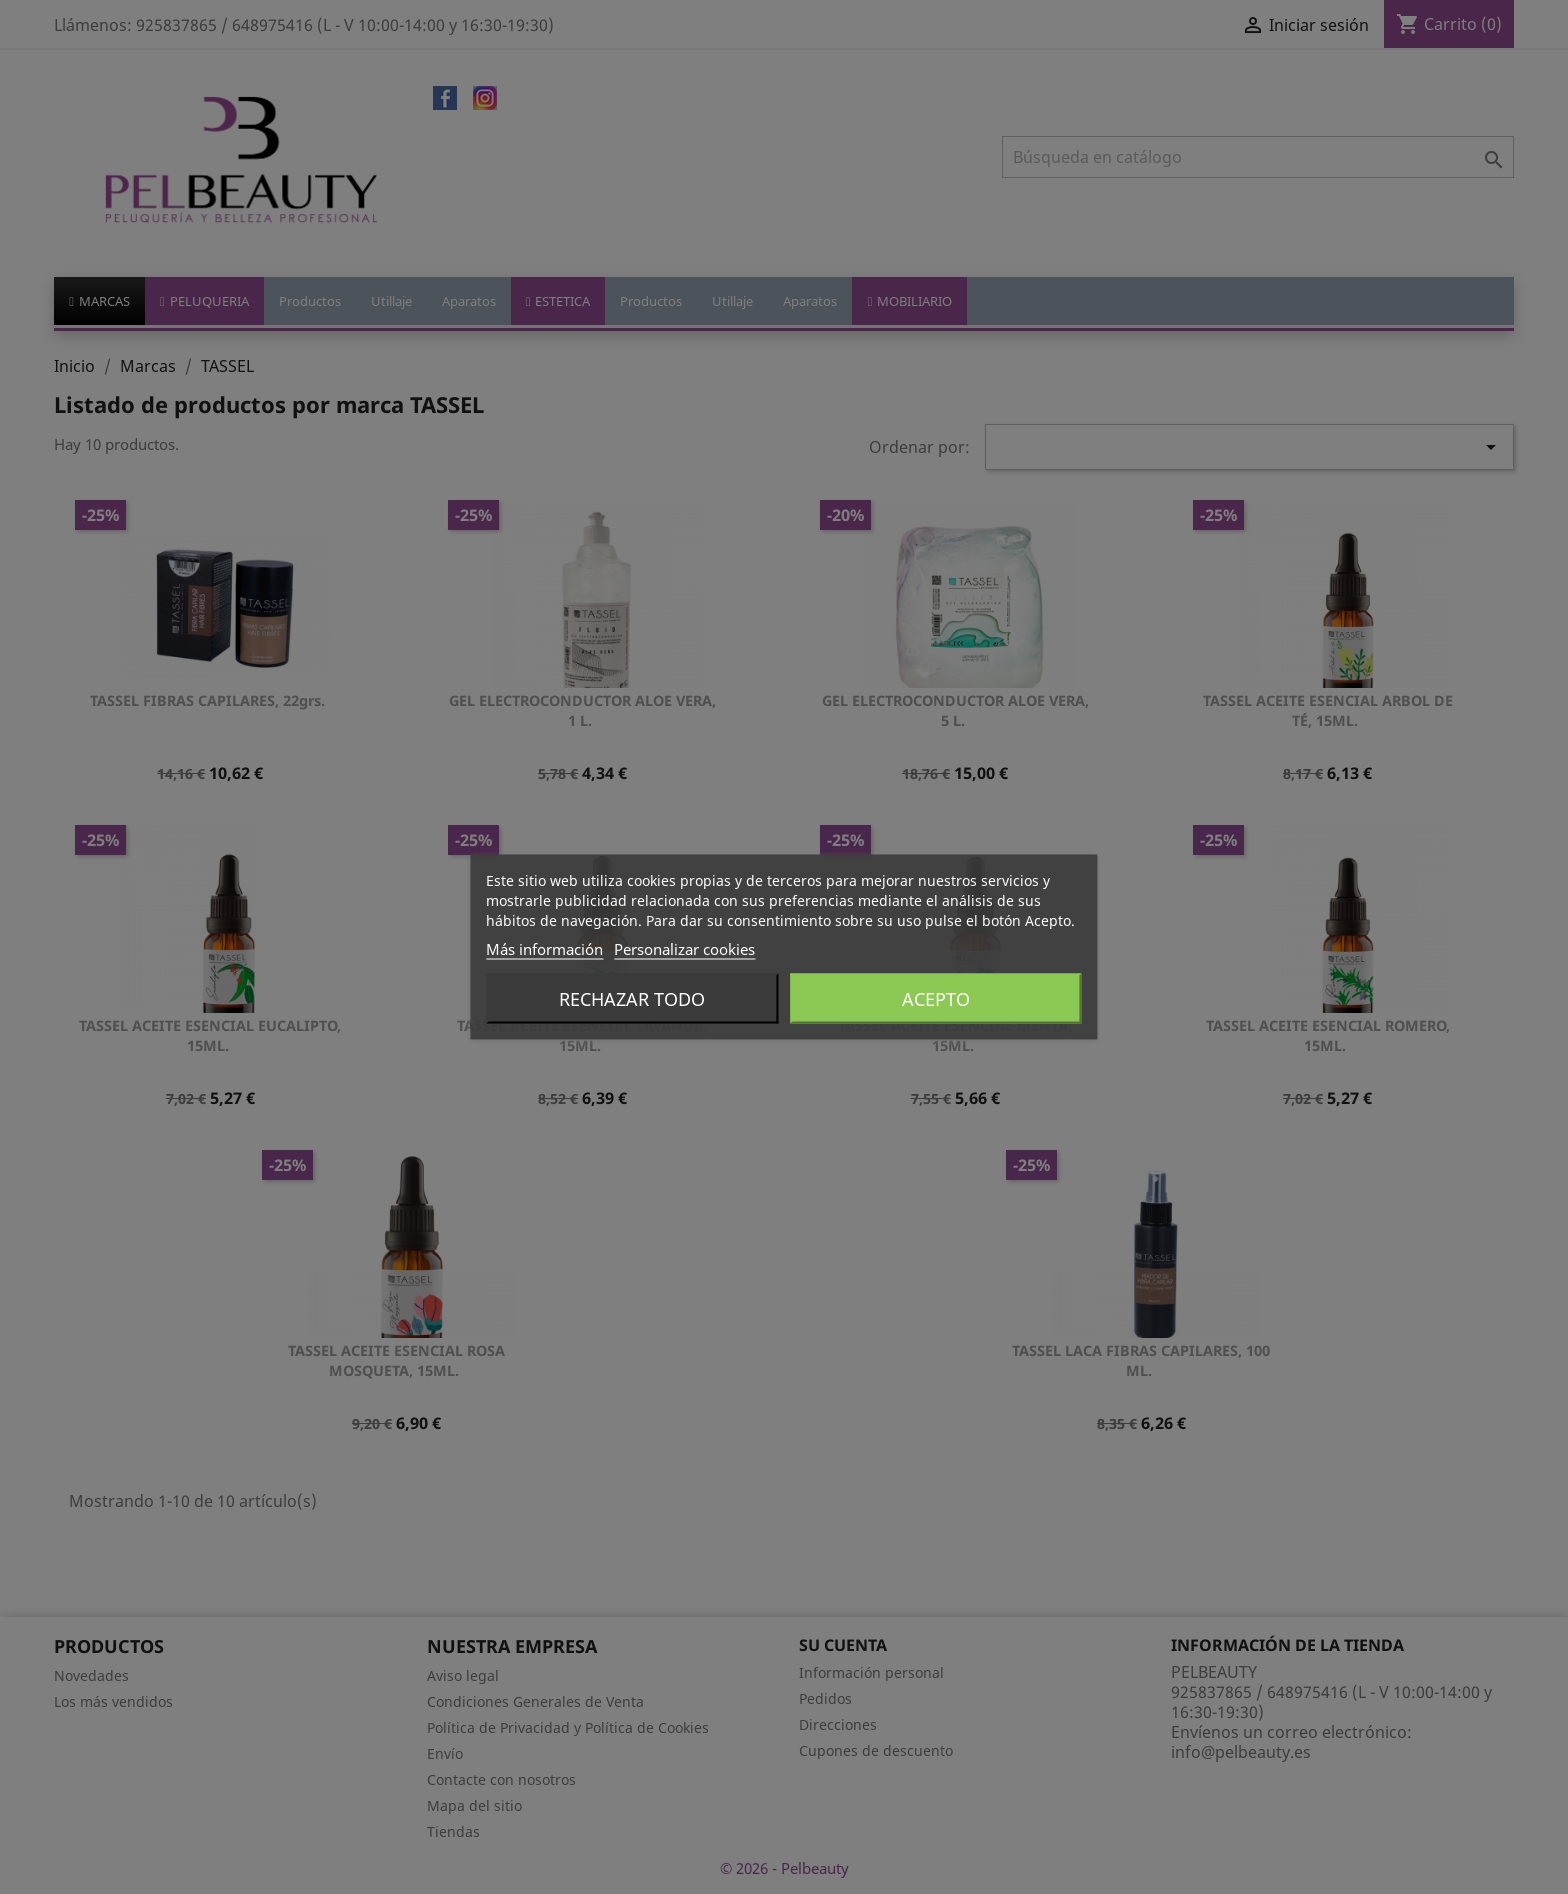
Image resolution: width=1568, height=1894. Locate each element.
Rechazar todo (632, 999)
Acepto (936, 999)
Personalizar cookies (684, 949)
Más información (544, 949)
